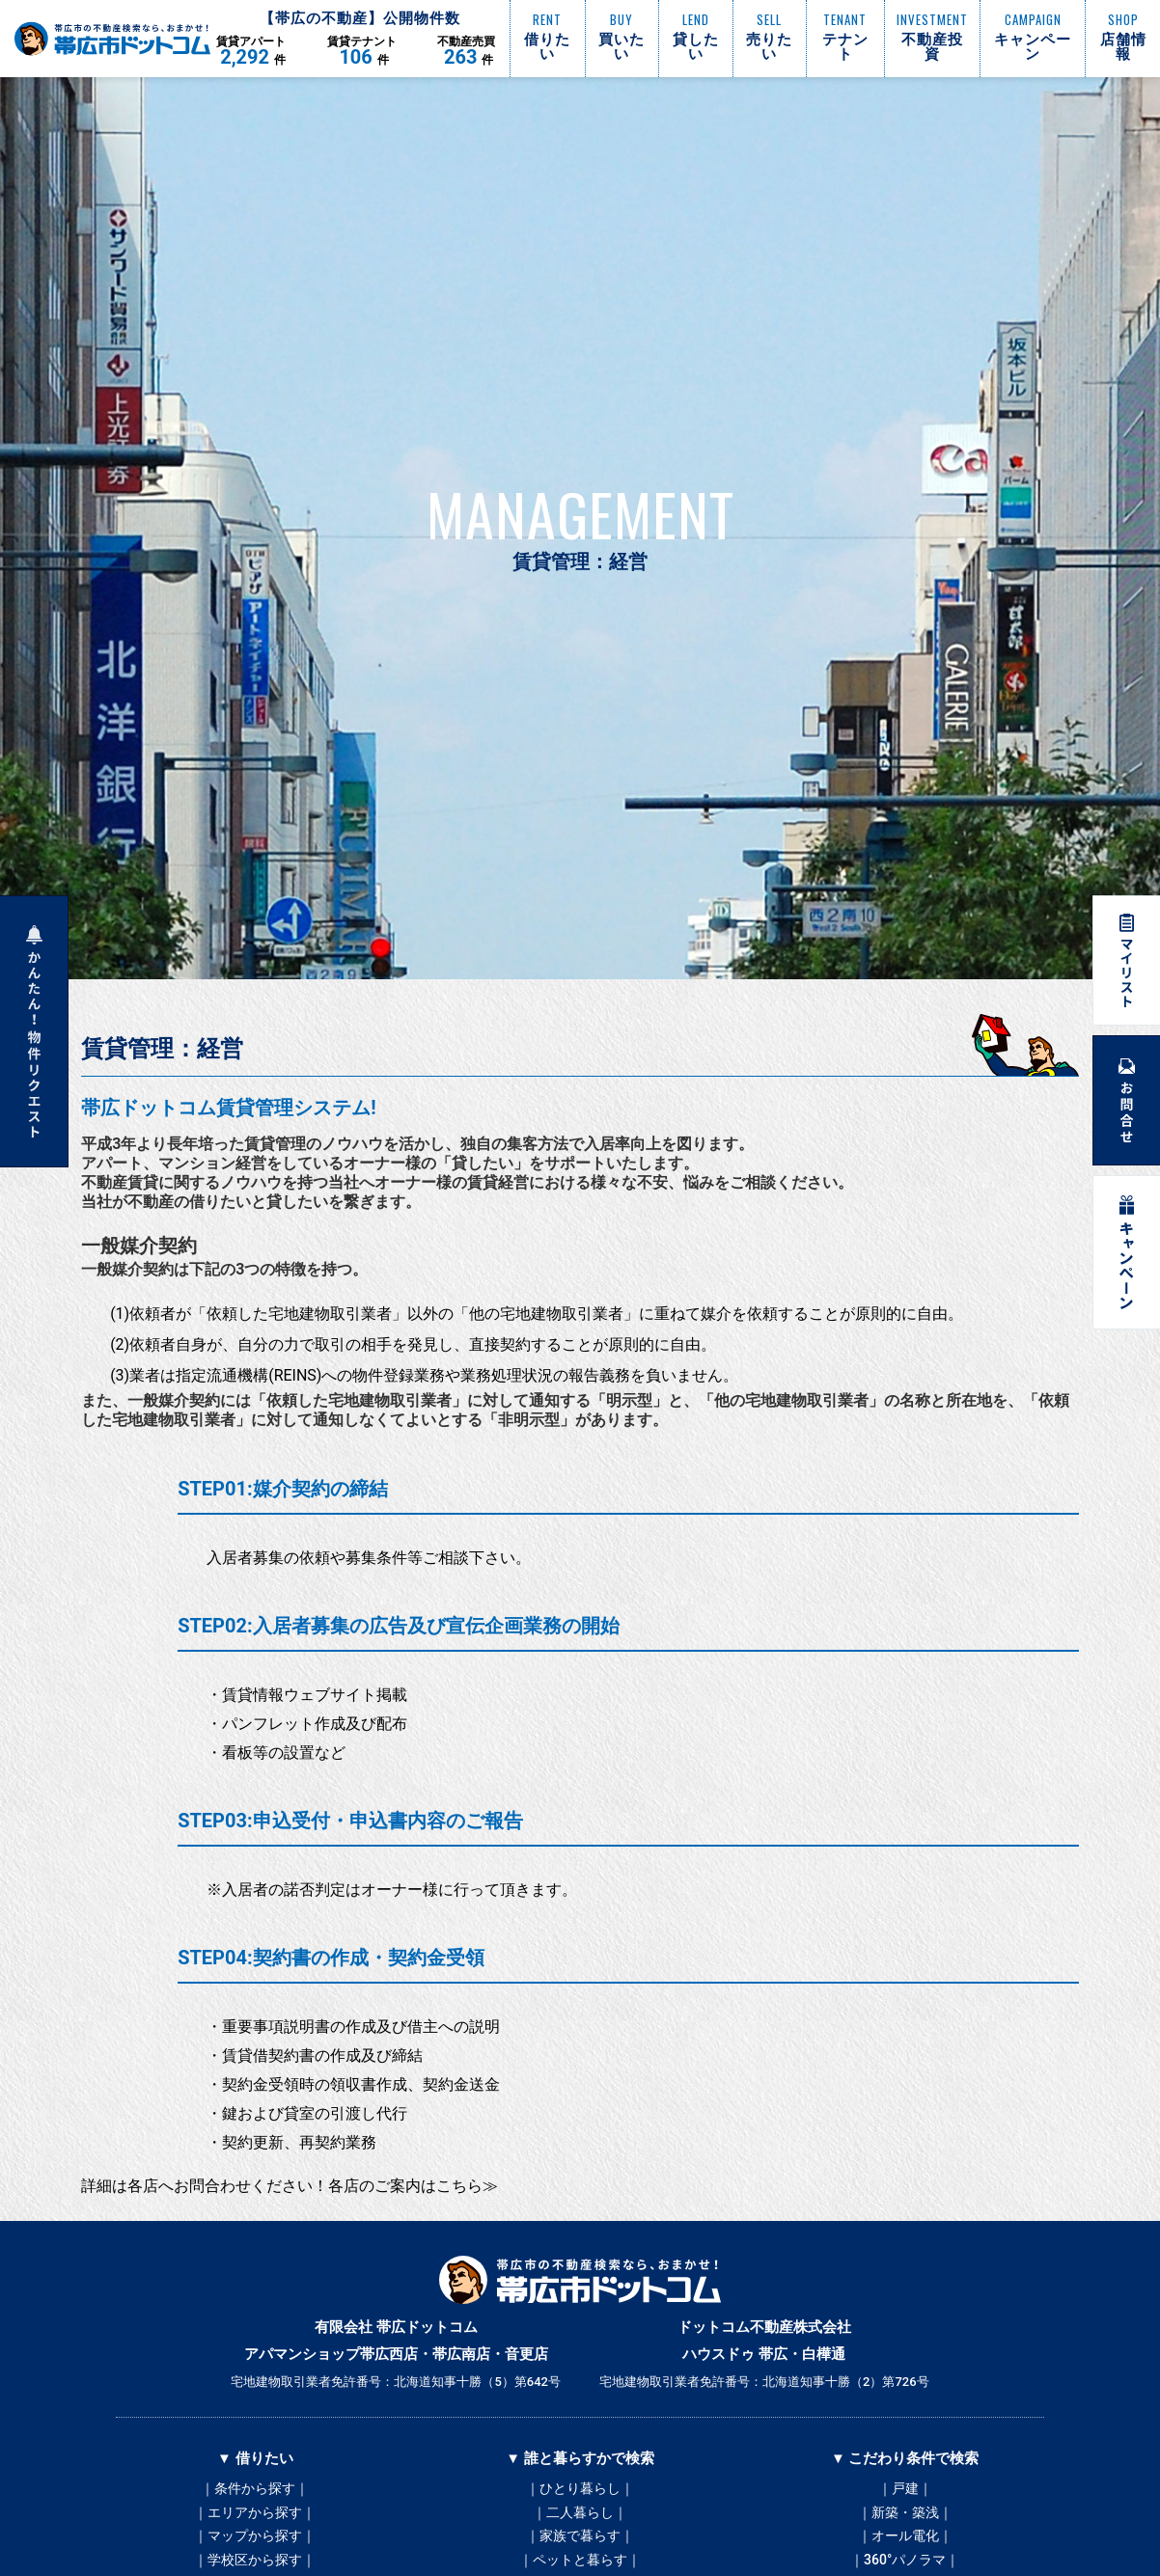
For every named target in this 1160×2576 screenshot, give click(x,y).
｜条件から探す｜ (255, 2489)
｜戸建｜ (905, 2489)
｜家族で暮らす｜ (580, 2547)
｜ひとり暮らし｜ (580, 2489)
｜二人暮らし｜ (580, 2518)
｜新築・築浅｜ (905, 2518)
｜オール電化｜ (905, 2547)
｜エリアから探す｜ (255, 2518)
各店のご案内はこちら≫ (413, 2186)
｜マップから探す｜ (255, 2547)
